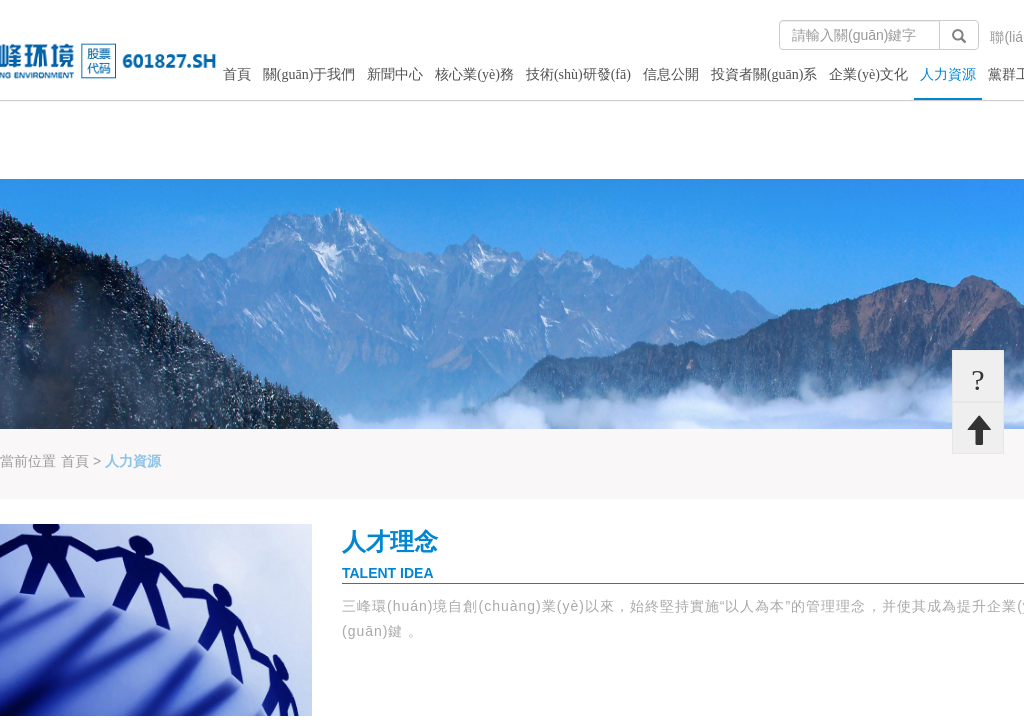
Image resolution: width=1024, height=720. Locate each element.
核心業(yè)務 (474, 74)
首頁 (237, 74)
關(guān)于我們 (309, 74)
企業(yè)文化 (868, 74)
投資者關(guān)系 (764, 74)
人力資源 (948, 74)
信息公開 (671, 74)
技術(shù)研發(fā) (578, 74)
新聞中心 (395, 74)
